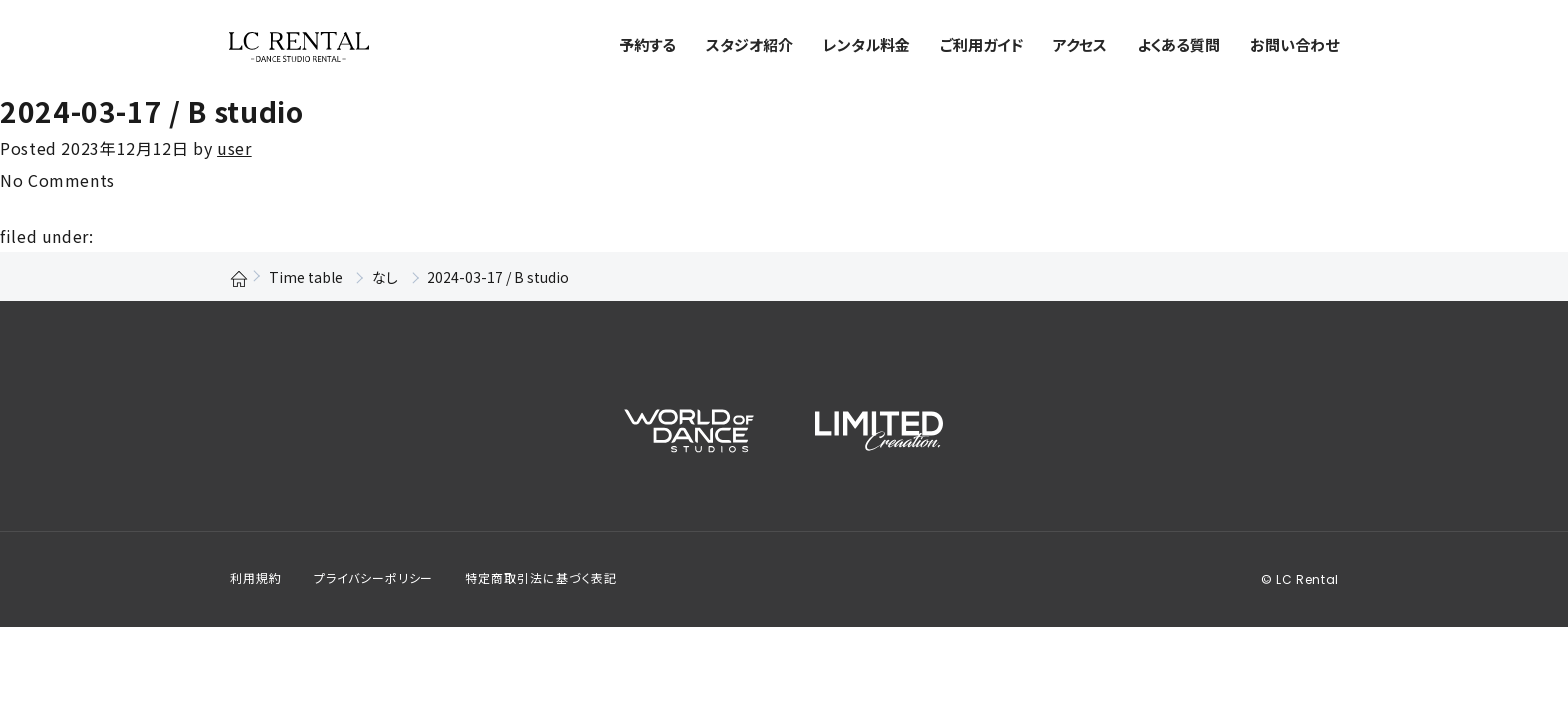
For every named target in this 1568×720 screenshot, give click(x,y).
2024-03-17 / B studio (151, 111)
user (234, 148)
